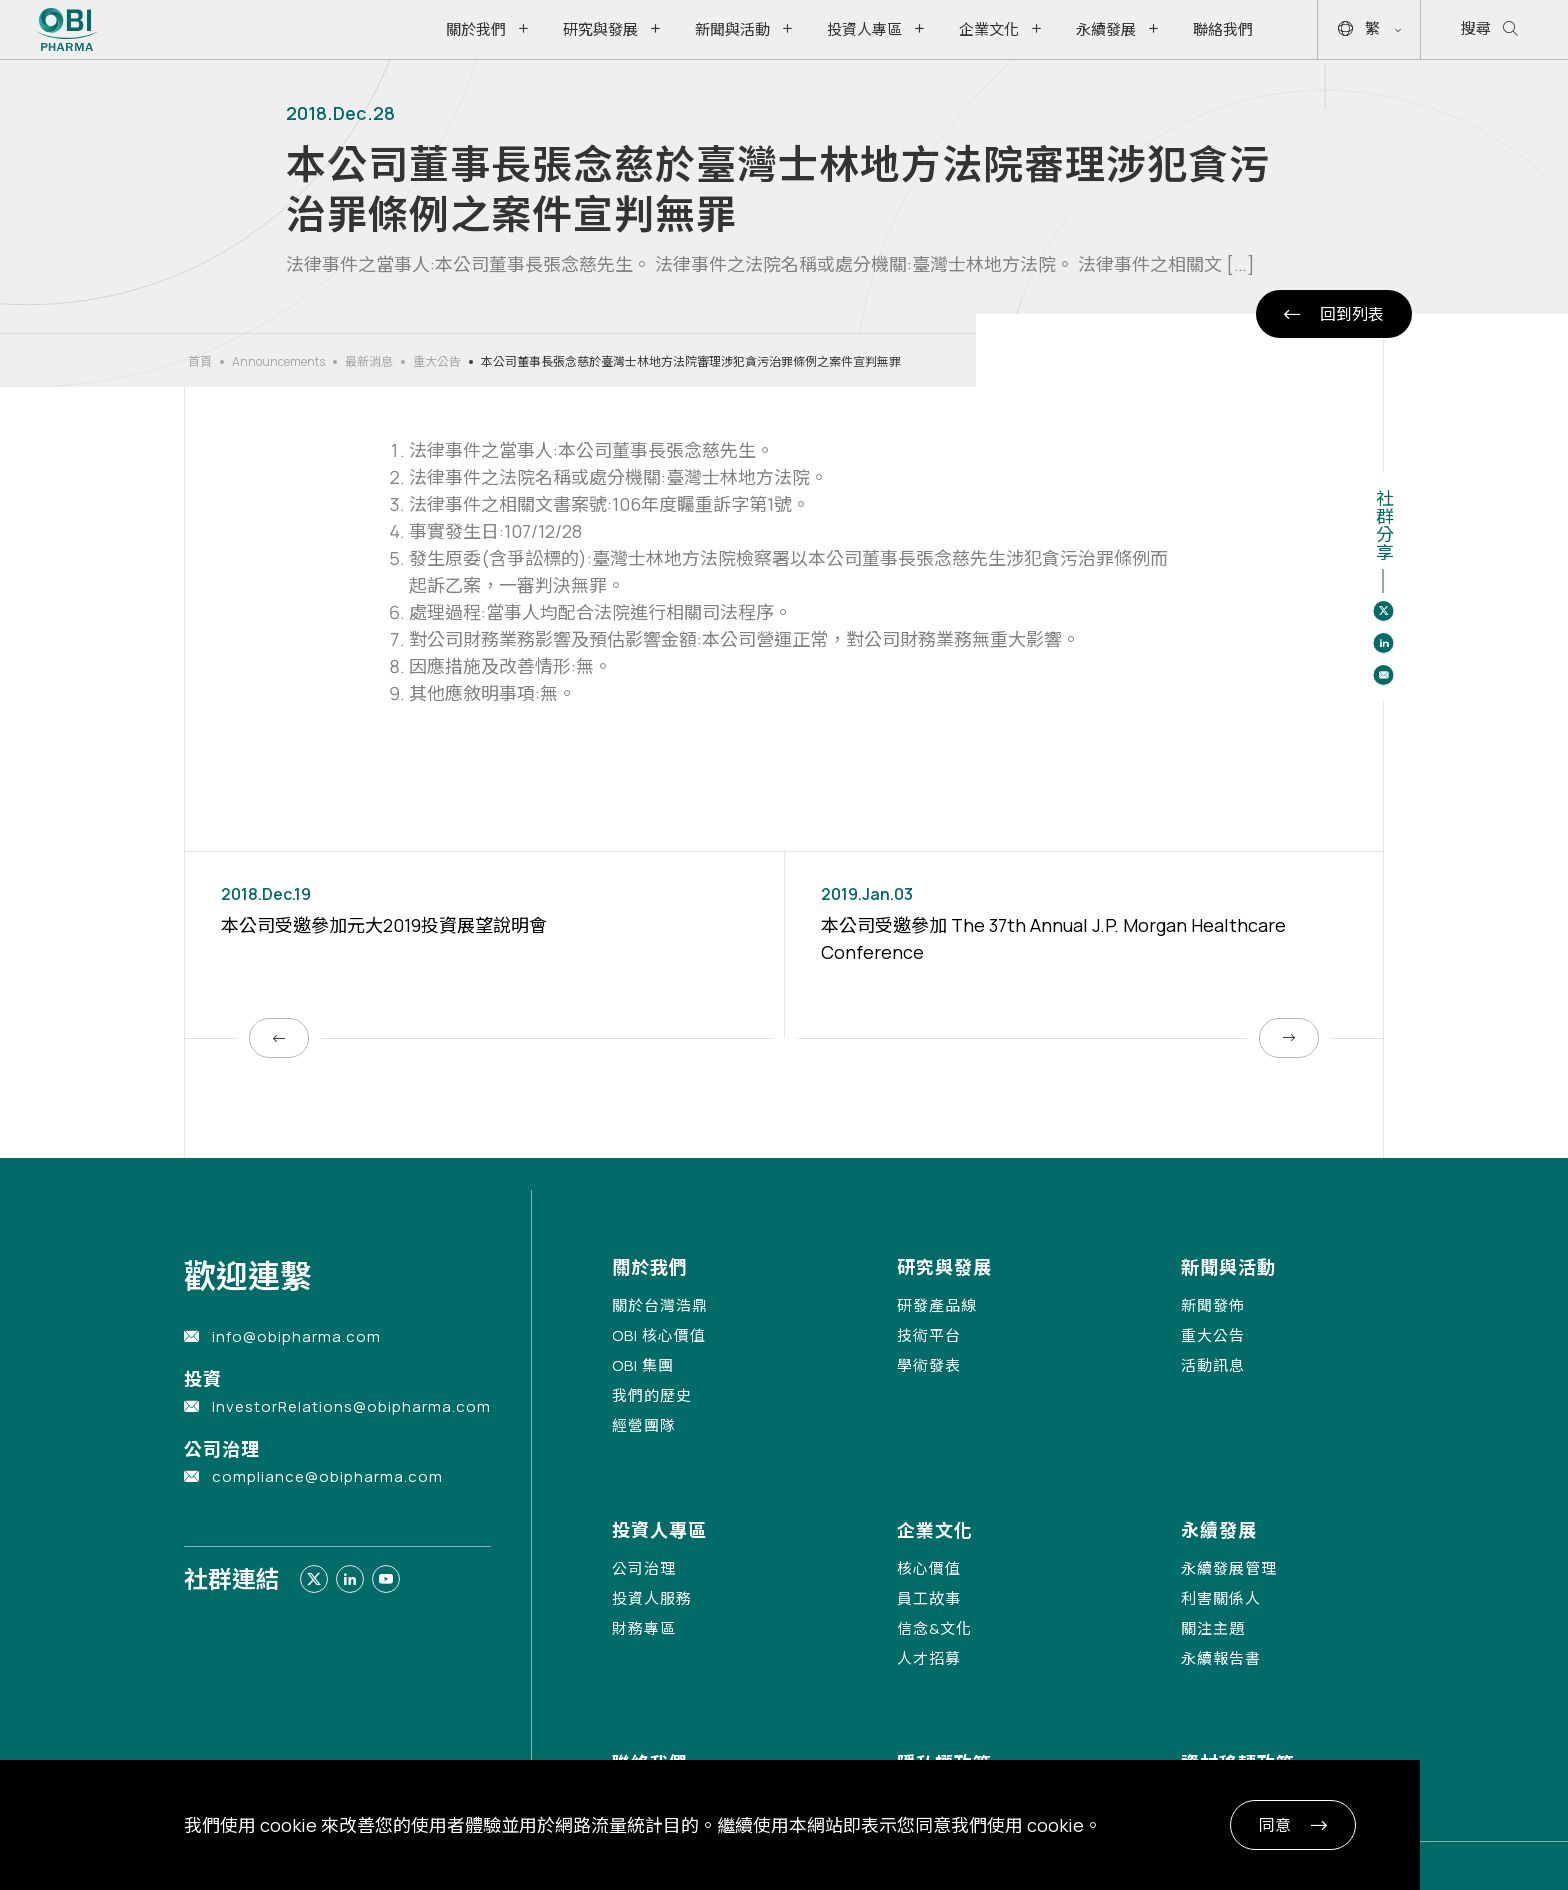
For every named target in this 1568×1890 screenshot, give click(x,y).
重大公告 (437, 361)
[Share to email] (1383, 675)
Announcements (278, 361)
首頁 (200, 361)
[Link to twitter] (314, 1579)
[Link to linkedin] (350, 1579)
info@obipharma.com (296, 1336)
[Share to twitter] (1383, 611)
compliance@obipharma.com (327, 1476)
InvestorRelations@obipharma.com (351, 1406)
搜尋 (1489, 29)
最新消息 (369, 361)
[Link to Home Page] (67, 29)
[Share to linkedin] (1383, 643)
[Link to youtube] (386, 1579)
